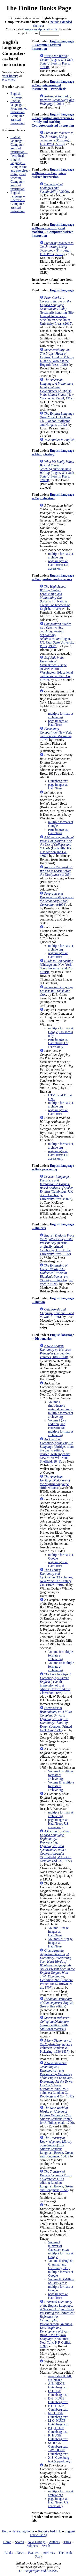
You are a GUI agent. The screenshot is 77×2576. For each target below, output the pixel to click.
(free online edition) (56, 2002)
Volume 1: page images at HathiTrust (58, 1931)
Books (9, 2552)
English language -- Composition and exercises (53, 577)
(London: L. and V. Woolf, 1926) (57, 1313)
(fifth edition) (55, 1482)
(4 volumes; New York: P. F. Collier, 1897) (57, 2324)
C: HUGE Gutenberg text (58, 2392)
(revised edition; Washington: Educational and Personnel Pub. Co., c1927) (56, 669)
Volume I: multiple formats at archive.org (60, 1655)
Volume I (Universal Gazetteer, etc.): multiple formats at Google (60, 2249)
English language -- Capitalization (53, 496)
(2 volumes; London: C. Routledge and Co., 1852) (57, 2079)
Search (19, 2542)
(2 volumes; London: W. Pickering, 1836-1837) (56, 2046)
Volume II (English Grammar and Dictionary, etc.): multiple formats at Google (60, 2268)
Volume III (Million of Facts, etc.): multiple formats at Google (61, 2284)
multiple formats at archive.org (60, 555)
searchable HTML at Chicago (60, 2378)
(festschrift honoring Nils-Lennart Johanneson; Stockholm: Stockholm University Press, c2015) (57, 310)
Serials (46, 2545)
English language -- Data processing (53, 1167)
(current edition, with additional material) (54, 2023)
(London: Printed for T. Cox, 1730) (56, 1719)
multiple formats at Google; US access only (60, 1032)
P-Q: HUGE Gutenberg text (58, 2429)
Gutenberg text (58, 781)
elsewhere (8, 79)
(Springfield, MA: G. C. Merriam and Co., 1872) (56, 1846)
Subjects (32, 2545)
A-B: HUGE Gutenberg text (58, 2385)
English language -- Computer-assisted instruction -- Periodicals (19, 146)
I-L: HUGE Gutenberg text (58, 2415)
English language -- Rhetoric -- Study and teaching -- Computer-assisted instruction (53, 230)
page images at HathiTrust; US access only (58, 564)
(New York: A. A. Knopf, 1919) (57, 389)
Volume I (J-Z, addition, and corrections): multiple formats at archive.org (60, 1428)
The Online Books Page (38, 8)
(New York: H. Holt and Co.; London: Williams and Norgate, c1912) (57, 419)
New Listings (36, 2542)
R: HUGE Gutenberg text (58, 2437)
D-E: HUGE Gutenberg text (58, 2400)
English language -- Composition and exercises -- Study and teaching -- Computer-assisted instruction (20, 174)
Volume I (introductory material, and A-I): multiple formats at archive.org (60, 1409)
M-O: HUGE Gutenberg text (58, 2422)
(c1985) (56, 870)
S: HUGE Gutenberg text (58, 2444)
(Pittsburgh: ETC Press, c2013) (57, 138)
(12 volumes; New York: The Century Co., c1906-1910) (56, 1577)
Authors (54, 2542)
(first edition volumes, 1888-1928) (56, 1351)
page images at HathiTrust (58, 722)
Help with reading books (18, 2531)
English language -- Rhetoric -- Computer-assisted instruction (17, 202)
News (20, 2552)
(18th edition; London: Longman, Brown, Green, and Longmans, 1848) (57, 2147)
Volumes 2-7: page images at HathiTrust (60, 1942)
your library (10, 76)
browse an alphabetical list (40, 29)
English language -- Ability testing (53, 452)
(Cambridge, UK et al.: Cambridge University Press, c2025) (57, 1188)
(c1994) (57, 899)
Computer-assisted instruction (17, 119)
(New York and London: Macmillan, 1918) (56, 734)
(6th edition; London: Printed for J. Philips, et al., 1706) (57, 2115)
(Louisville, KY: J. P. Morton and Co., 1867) (57, 846)
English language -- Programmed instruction (19, 106)
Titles (67, 2542)
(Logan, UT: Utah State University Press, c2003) (57, 471)
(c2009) (54, 187)
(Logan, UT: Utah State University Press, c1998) (56, 61)
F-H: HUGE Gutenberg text (58, 2407)
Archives (49, 2552)
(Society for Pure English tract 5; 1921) (56, 1275)
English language (16, 95)
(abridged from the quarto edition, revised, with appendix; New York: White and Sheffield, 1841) (57, 1450)
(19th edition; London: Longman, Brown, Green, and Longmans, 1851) (57, 2181)
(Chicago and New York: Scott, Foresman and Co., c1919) (56, 966)
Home (7, 2542)
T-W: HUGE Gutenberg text (58, 2452)
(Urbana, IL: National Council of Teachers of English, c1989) (55, 597)
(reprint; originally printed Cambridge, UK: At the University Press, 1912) (57, 1245)
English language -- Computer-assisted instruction (53, 44)
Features (33, 2552)
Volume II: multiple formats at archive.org (61, 1666)
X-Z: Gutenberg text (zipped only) (59, 2459)
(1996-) (57, 100)
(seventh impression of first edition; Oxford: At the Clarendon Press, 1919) (55, 1684)
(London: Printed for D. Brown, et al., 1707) (57, 1969)
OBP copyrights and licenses (38, 2571)
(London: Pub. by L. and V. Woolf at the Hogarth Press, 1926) (57, 357)
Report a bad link (49, 2531)
